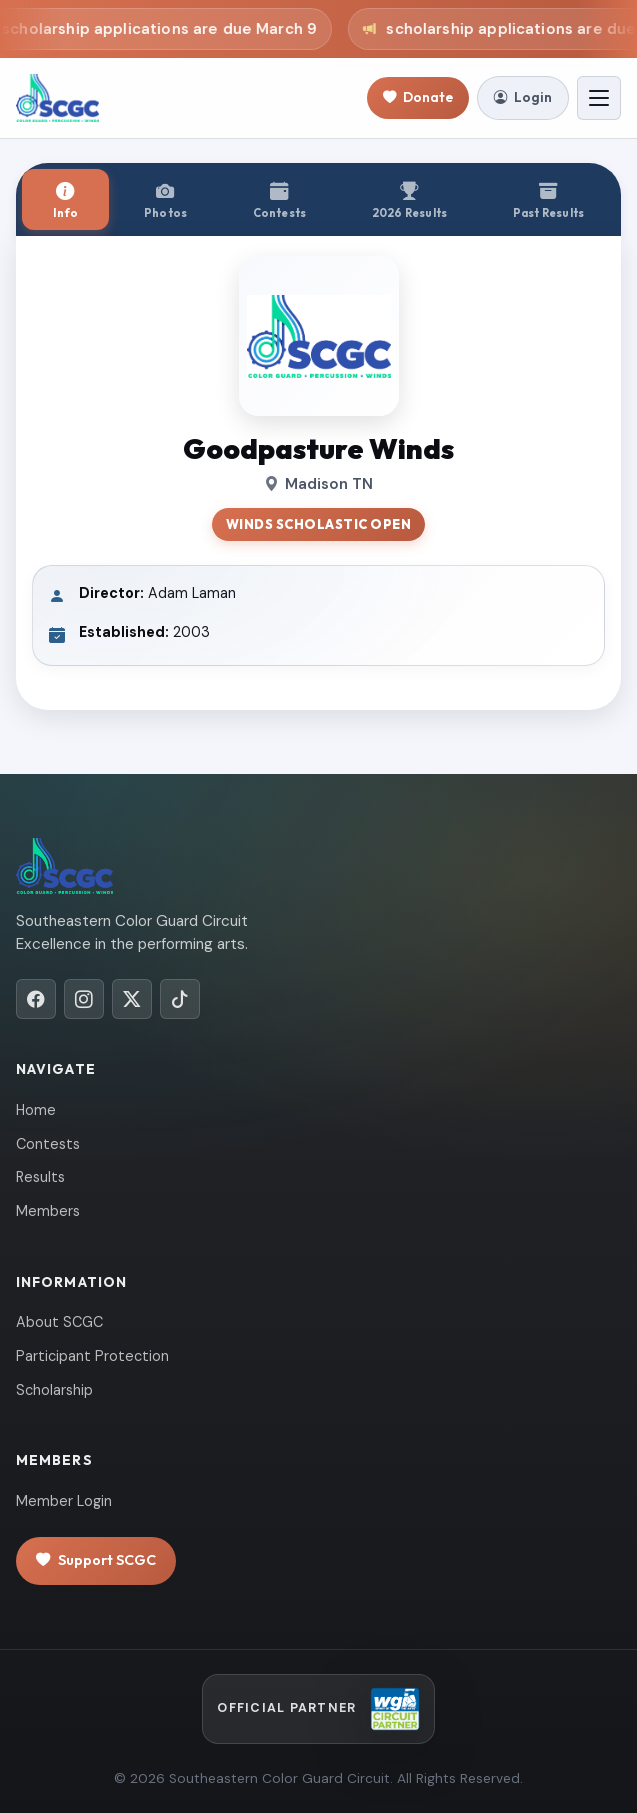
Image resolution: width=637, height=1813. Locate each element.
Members (48, 1211)
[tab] (65, 199)
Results (40, 1177)
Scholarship (54, 1390)
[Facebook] (36, 999)
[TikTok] (180, 999)
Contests (48, 1144)
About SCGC (59, 1322)
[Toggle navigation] (599, 98)
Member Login (64, 1501)
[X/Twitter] (132, 999)
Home (36, 1110)
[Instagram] (84, 999)
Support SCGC (96, 1560)
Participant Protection (92, 1356)
